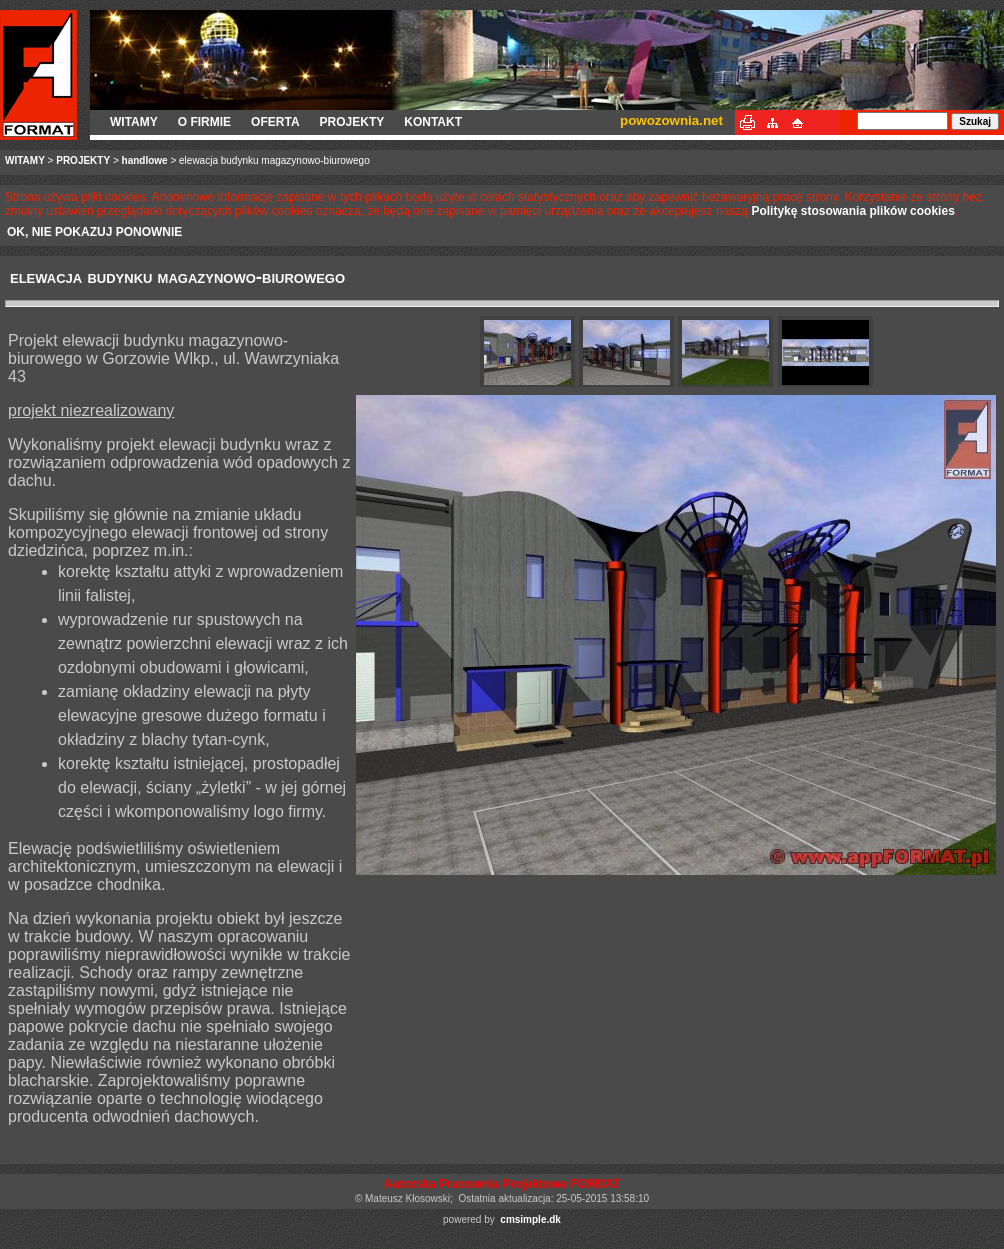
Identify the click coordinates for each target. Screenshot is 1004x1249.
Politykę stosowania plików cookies (852, 211)
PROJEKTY (352, 122)
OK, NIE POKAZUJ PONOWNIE (94, 232)
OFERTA (275, 122)
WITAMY (134, 122)
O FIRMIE (204, 122)
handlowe (145, 160)
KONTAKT (433, 122)
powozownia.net (671, 120)
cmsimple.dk (530, 1219)
